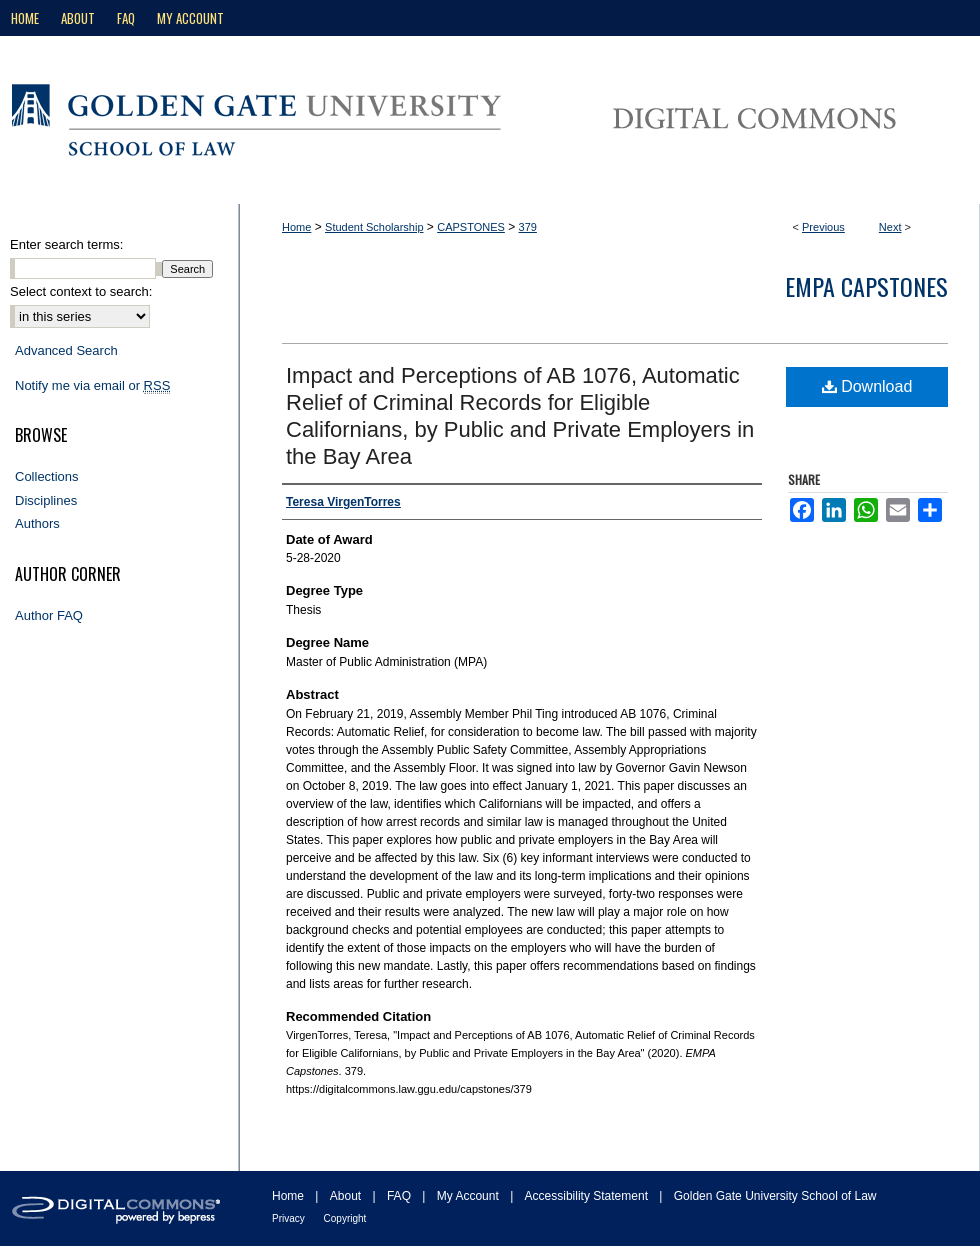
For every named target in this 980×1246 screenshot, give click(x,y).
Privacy (290, 1218)
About (347, 1196)
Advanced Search (66, 350)
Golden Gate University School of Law (775, 1196)
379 (528, 227)
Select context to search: (81, 291)
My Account (469, 1196)
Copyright (345, 1218)
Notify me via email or (92, 386)
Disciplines (46, 500)
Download (867, 386)
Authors (37, 523)
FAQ (400, 1196)
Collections (47, 476)
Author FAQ (49, 615)
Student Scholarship (374, 227)
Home (296, 227)
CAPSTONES (471, 227)
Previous (823, 227)
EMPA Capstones (866, 286)
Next (890, 227)
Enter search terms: (66, 244)
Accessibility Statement (588, 1196)
